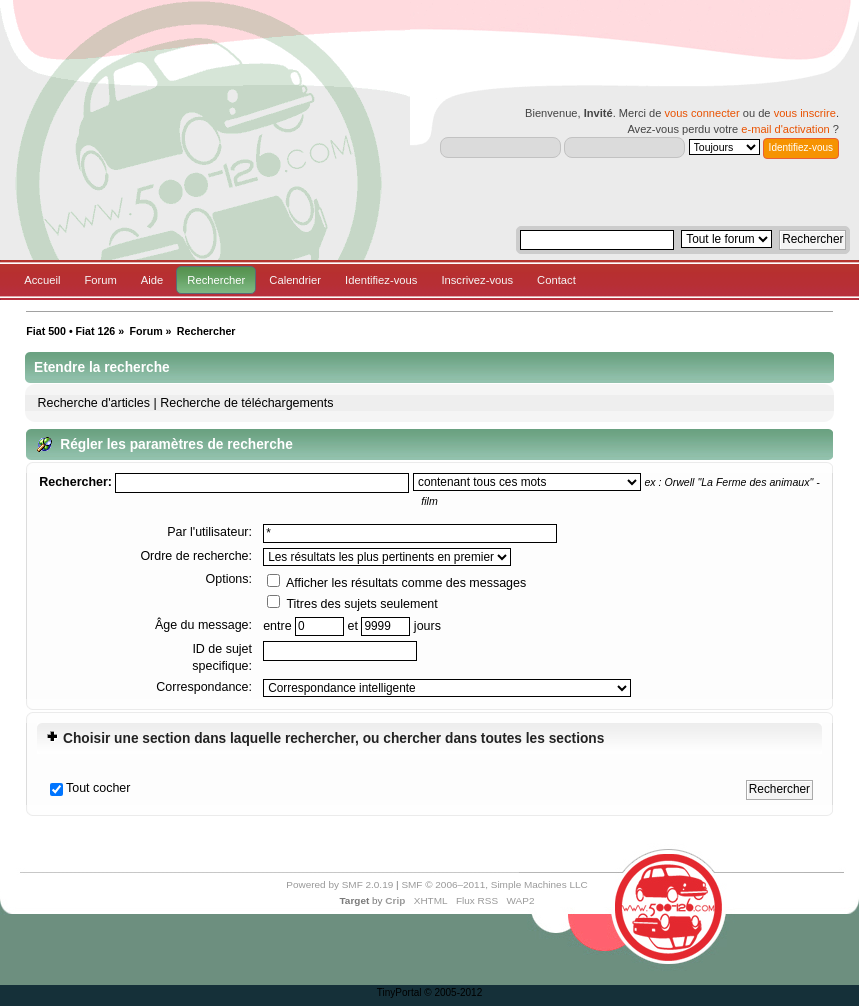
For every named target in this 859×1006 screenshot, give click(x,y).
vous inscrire (805, 113)
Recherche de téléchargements (246, 403)
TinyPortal (399, 992)
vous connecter (701, 113)
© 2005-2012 (453, 992)
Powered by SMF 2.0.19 (339, 884)
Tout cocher (98, 788)
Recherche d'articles (93, 403)
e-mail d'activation (785, 129)
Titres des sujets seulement (352, 604)
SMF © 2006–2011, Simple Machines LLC (494, 884)
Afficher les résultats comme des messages (396, 583)
